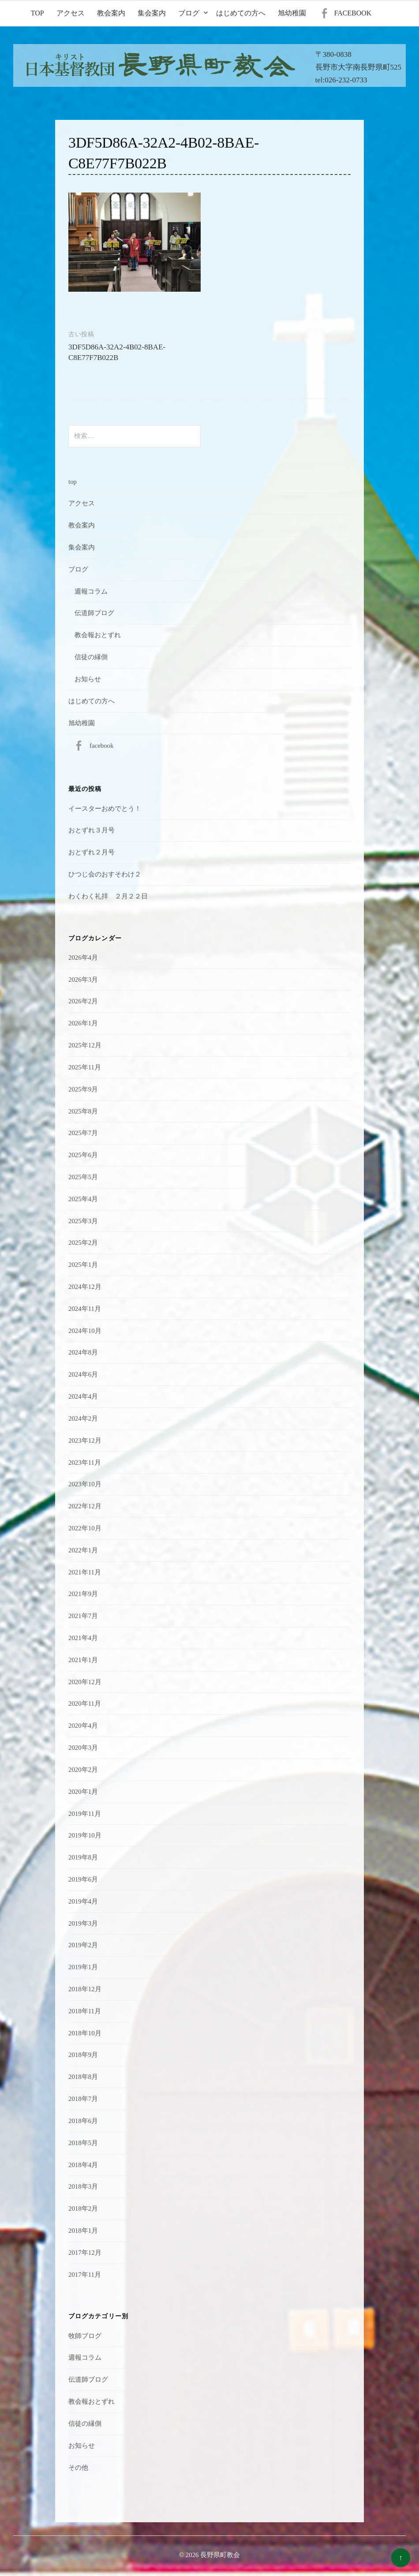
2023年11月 (84, 1462)
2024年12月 (84, 1286)
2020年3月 (83, 1747)
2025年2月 (83, 1242)
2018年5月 (83, 2142)
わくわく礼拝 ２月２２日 (108, 896)
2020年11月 (84, 1703)
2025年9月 (83, 1089)
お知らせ (88, 679)
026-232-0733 (346, 80)
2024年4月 (83, 1396)
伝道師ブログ (94, 612)
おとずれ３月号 (91, 830)
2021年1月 (83, 1659)
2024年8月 (83, 1352)
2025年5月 (83, 1176)
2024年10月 (84, 1330)
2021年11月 (84, 1572)
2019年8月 (83, 1857)
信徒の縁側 (91, 657)
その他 (78, 2467)
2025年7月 (83, 1132)
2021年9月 (83, 1593)
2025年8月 (83, 1111)
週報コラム (91, 591)
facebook (353, 13)
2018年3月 (83, 2186)
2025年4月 (83, 1199)
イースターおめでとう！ (104, 808)
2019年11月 (84, 1813)
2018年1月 (83, 2230)
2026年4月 (83, 957)
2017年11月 (84, 2274)
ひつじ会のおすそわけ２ (104, 874)
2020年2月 (83, 1769)
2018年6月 (83, 2120)
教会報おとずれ (98, 634)
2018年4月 (83, 2164)
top (37, 13)
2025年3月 (83, 1221)
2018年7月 (83, 2098)
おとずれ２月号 (91, 852)
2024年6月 (83, 1374)
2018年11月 (84, 2011)
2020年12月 (84, 1681)
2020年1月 (83, 1791)
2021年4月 (83, 1637)
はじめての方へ (241, 13)
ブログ (188, 13)
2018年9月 (83, 2054)
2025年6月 (83, 1154)
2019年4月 (83, 1901)
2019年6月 (83, 1879)
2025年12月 (84, 1045)
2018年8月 (83, 2076)
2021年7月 (83, 1615)
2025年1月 (83, 1264)
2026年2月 (83, 1001)
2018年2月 (83, 2208)
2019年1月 (83, 1967)
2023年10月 (84, 1484)
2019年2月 (83, 1945)
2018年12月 (84, 1989)
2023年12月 (84, 1440)
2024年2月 (83, 1418)
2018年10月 (84, 2033)
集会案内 (152, 13)
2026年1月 (83, 1023)
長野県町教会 (220, 2554)
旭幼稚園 (292, 13)
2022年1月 (83, 1550)
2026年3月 (83, 979)
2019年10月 (84, 1835)
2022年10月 (84, 1528)
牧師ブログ (84, 2335)
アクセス (70, 13)
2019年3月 (83, 1923)
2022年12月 (84, 1506)
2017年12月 (84, 2252)
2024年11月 (84, 1308)
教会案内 (111, 13)
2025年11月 (84, 1067)
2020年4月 (83, 1725)
